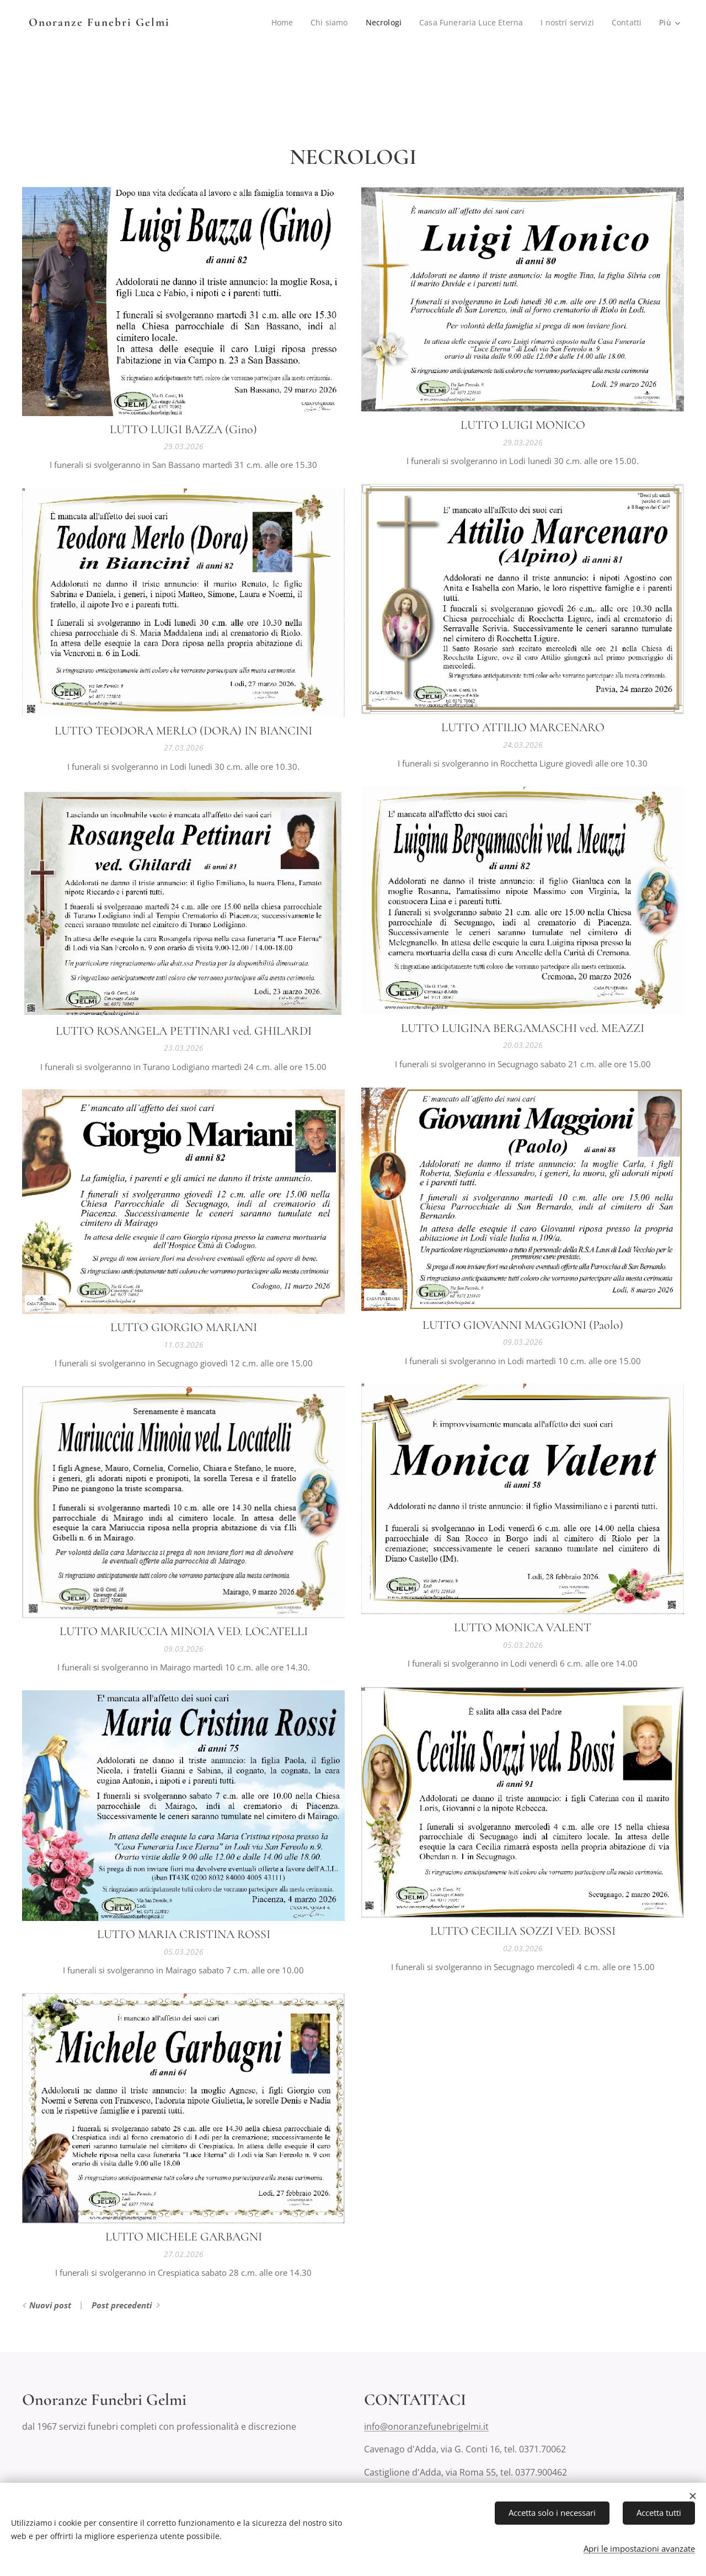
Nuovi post (50, 2305)
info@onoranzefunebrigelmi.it (426, 2426)
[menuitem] (279, 22)
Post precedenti (122, 2305)
